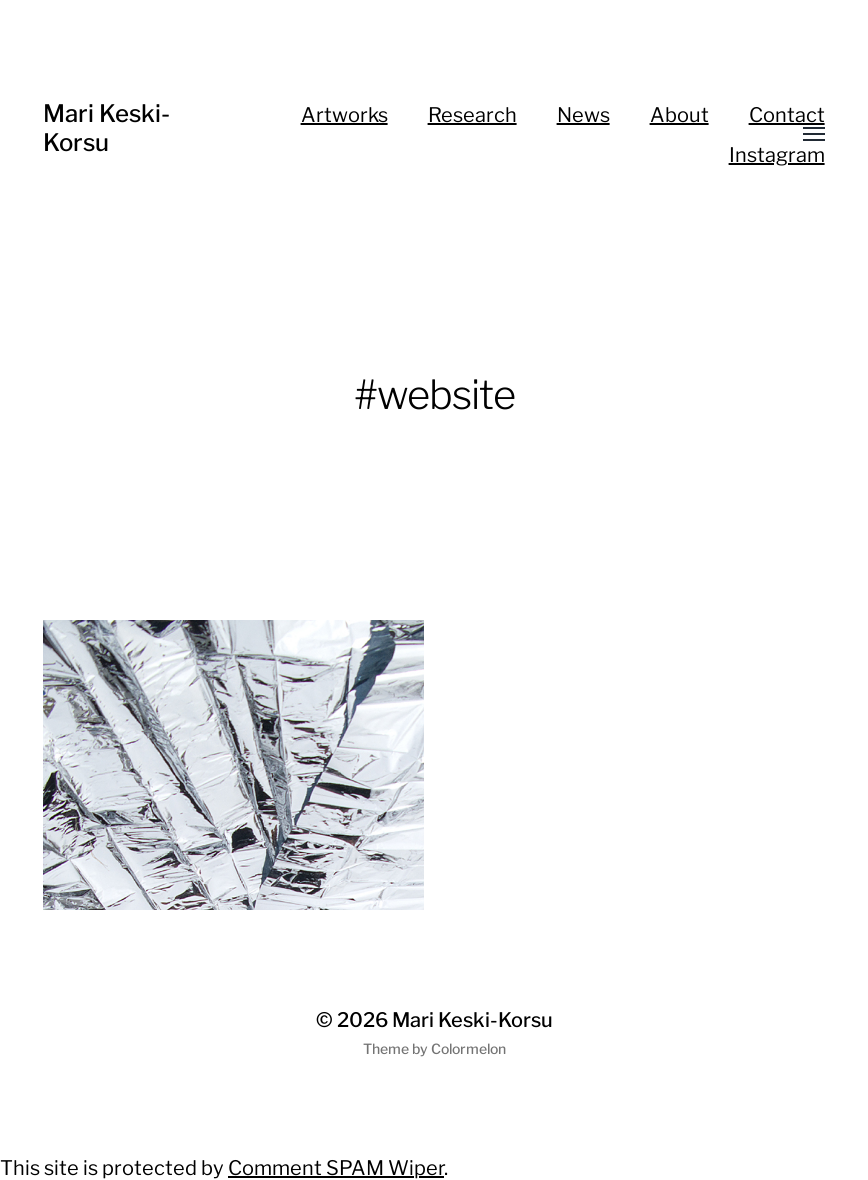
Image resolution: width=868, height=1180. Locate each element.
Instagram (777, 155)
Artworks (344, 115)
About (679, 115)
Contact (787, 115)
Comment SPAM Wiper (336, 1168)
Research (472, 115)
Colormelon (468, 1048)
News (583, 115)
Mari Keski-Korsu (106, 128)
